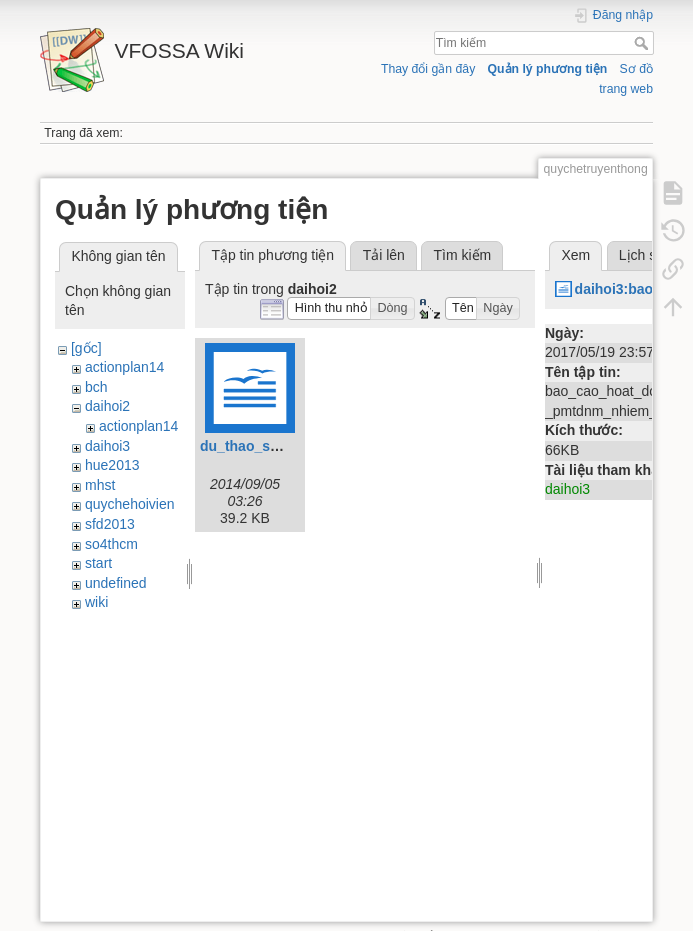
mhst (100, 485)
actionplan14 (124, 367)
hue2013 (112, 465)
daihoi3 (107, 446)
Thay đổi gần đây (428, 69)
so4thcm (111, 544)
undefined (116, 583)
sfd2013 (110, 524)
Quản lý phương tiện (548, 69)
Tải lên (384, 255)
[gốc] (86, 348)
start (98, 563)
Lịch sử (642, 255)
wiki (96, 602)
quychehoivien (130, 504)
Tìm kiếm (643, 43)
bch (96, 387)
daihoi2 (107, 406)
